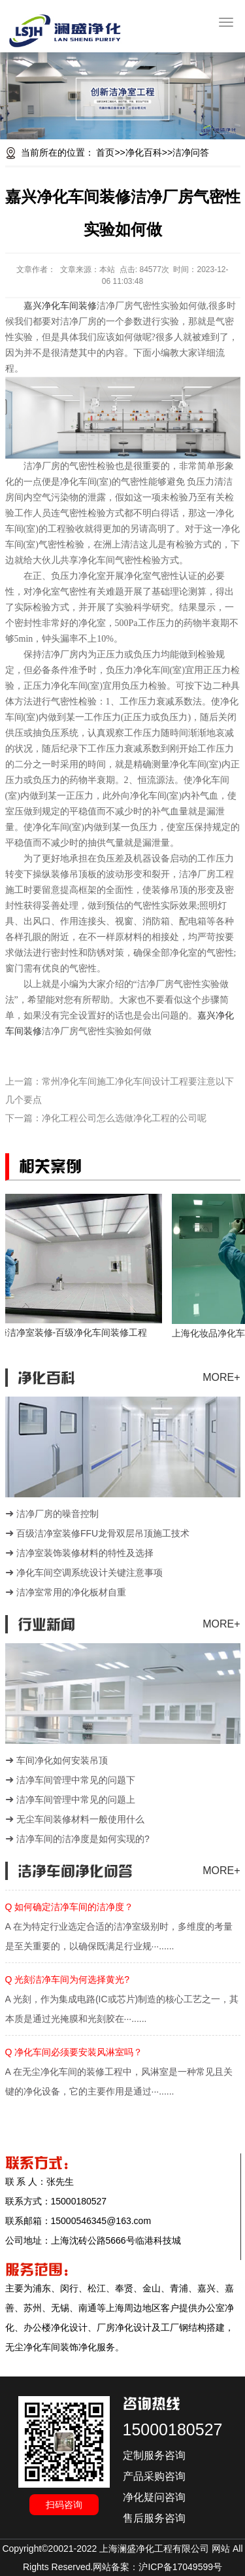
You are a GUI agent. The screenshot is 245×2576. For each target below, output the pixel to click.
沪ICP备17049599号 (180, 2567)
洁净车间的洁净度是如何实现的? (83, 1839)
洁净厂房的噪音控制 (57, 1513)
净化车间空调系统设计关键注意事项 (89, 1572)
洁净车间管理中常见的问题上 (75, 1799)
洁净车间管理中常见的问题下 (75, 1780)
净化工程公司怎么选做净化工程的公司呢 (124, 1118)
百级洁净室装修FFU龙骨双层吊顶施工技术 (102, 1533)
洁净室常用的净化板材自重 (71, 1592)
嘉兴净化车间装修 (60, 306)
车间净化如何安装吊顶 (62, 1760)
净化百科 (143, 152)
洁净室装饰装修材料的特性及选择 (85, 1553)
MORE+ (221, 1377)
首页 (105, 152)
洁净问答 (190, 152)
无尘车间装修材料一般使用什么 (80, 1819)
